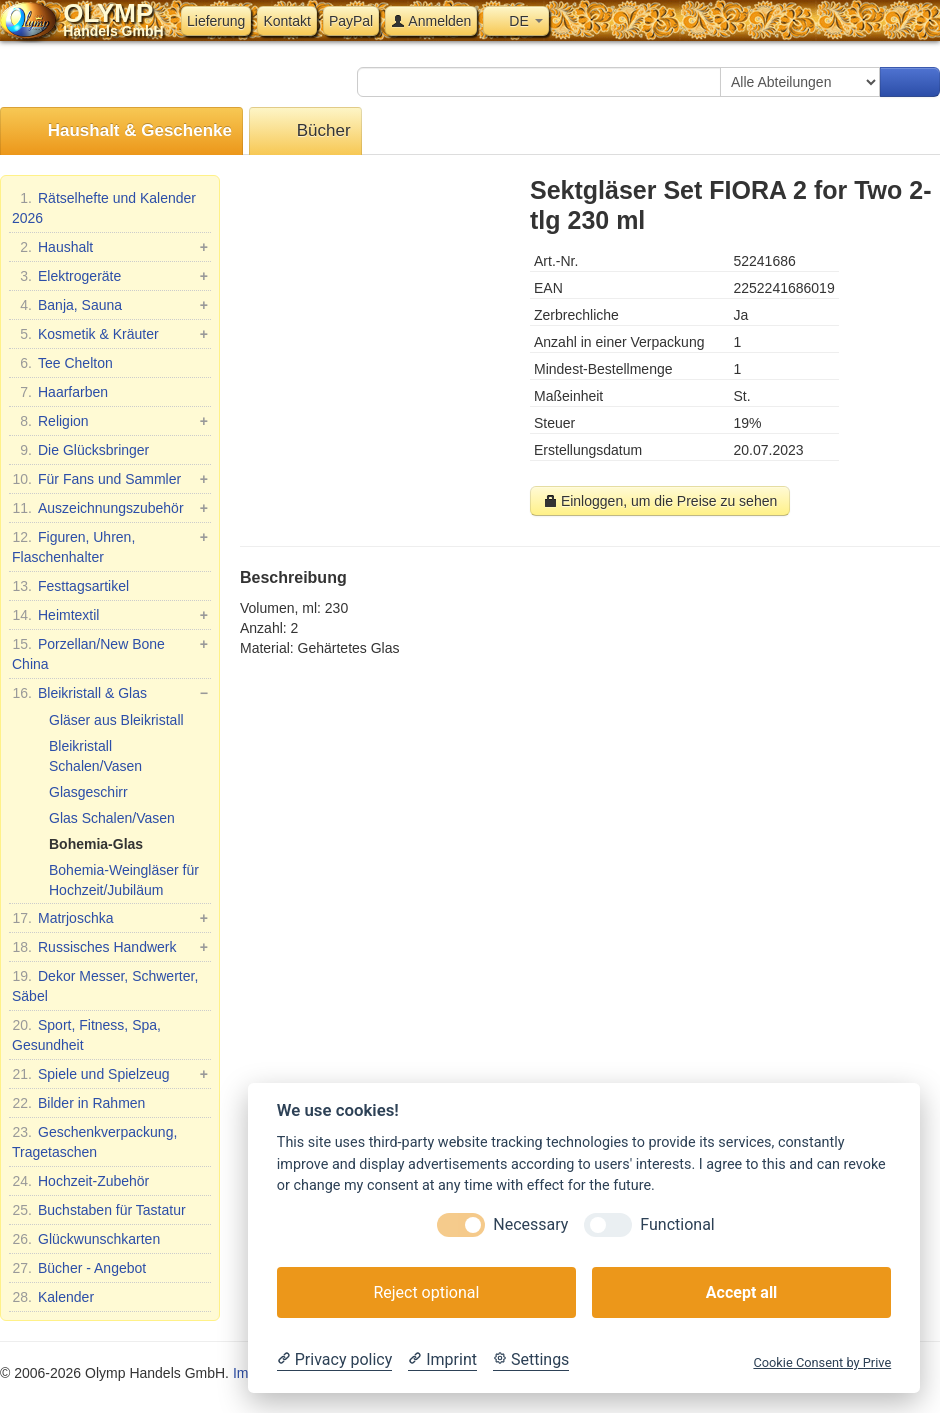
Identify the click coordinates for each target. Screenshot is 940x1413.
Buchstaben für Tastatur (99, 1210)
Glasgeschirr (88, 792)
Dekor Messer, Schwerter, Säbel (105, 985)
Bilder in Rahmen (78, 1103)
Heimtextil (110, 615)
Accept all (741, 1292)
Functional (677, 1224)
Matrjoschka (110, 918)
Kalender (53, 1297)
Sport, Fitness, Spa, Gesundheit (86, 1034)
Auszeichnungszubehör (110, 508)
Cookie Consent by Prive (822, 1362)
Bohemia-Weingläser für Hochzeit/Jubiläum (124, 880)
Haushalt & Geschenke (121, 131)
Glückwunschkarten (86, 1239)
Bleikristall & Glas (110, 693)
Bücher (305, 131)
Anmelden (431, 21)
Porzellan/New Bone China (110, 653)
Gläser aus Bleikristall (116, 720)
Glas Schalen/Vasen (112, 818)
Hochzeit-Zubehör (80, 1181)
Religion (110, 421)
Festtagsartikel (70, 586)
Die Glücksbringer (80, 450)
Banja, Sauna (110, 305)
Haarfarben (60, 392)
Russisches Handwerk (110, 947)
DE (515, 21)
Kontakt (286, 21)
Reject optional (426, 1292)
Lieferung (216, 21)
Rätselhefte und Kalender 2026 (104, 207)
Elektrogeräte (110, 276)
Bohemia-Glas (96, 844)
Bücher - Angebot (79, 1268)
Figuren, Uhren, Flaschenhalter (110, 546)
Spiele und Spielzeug (110, 1074)
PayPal (351, 21)
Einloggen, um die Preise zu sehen (660, 501)
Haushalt (110, 247)
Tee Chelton (62, 363)
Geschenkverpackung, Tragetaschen (94, 1141)
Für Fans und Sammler (110, 479)
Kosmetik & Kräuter (110, 334)
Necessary (530, 1224)
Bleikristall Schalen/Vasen (95, 756)
